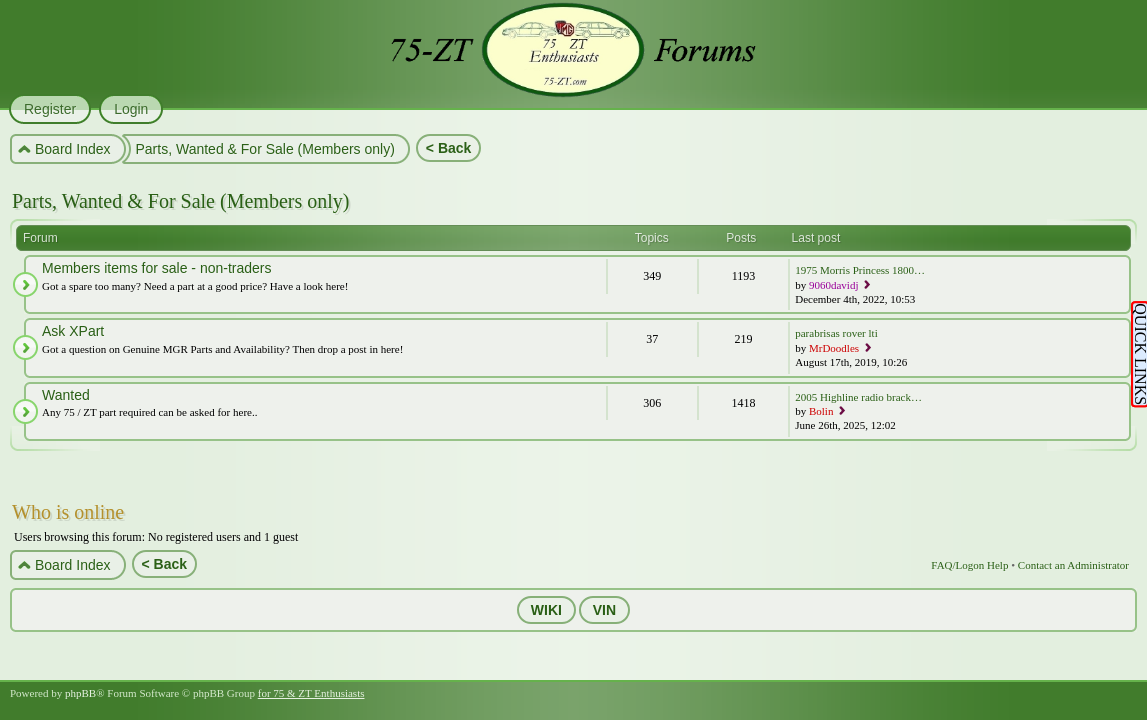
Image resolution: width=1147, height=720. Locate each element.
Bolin (821, 411)
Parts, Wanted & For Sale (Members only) (180, 201)
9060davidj (834, 285)
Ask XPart (73, 331)
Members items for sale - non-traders (157, 268)
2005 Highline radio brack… (858, 397)
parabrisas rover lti (836, 333)
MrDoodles (834, 348)
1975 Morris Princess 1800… (860, 270)
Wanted (66, 395)
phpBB (80, 693)
